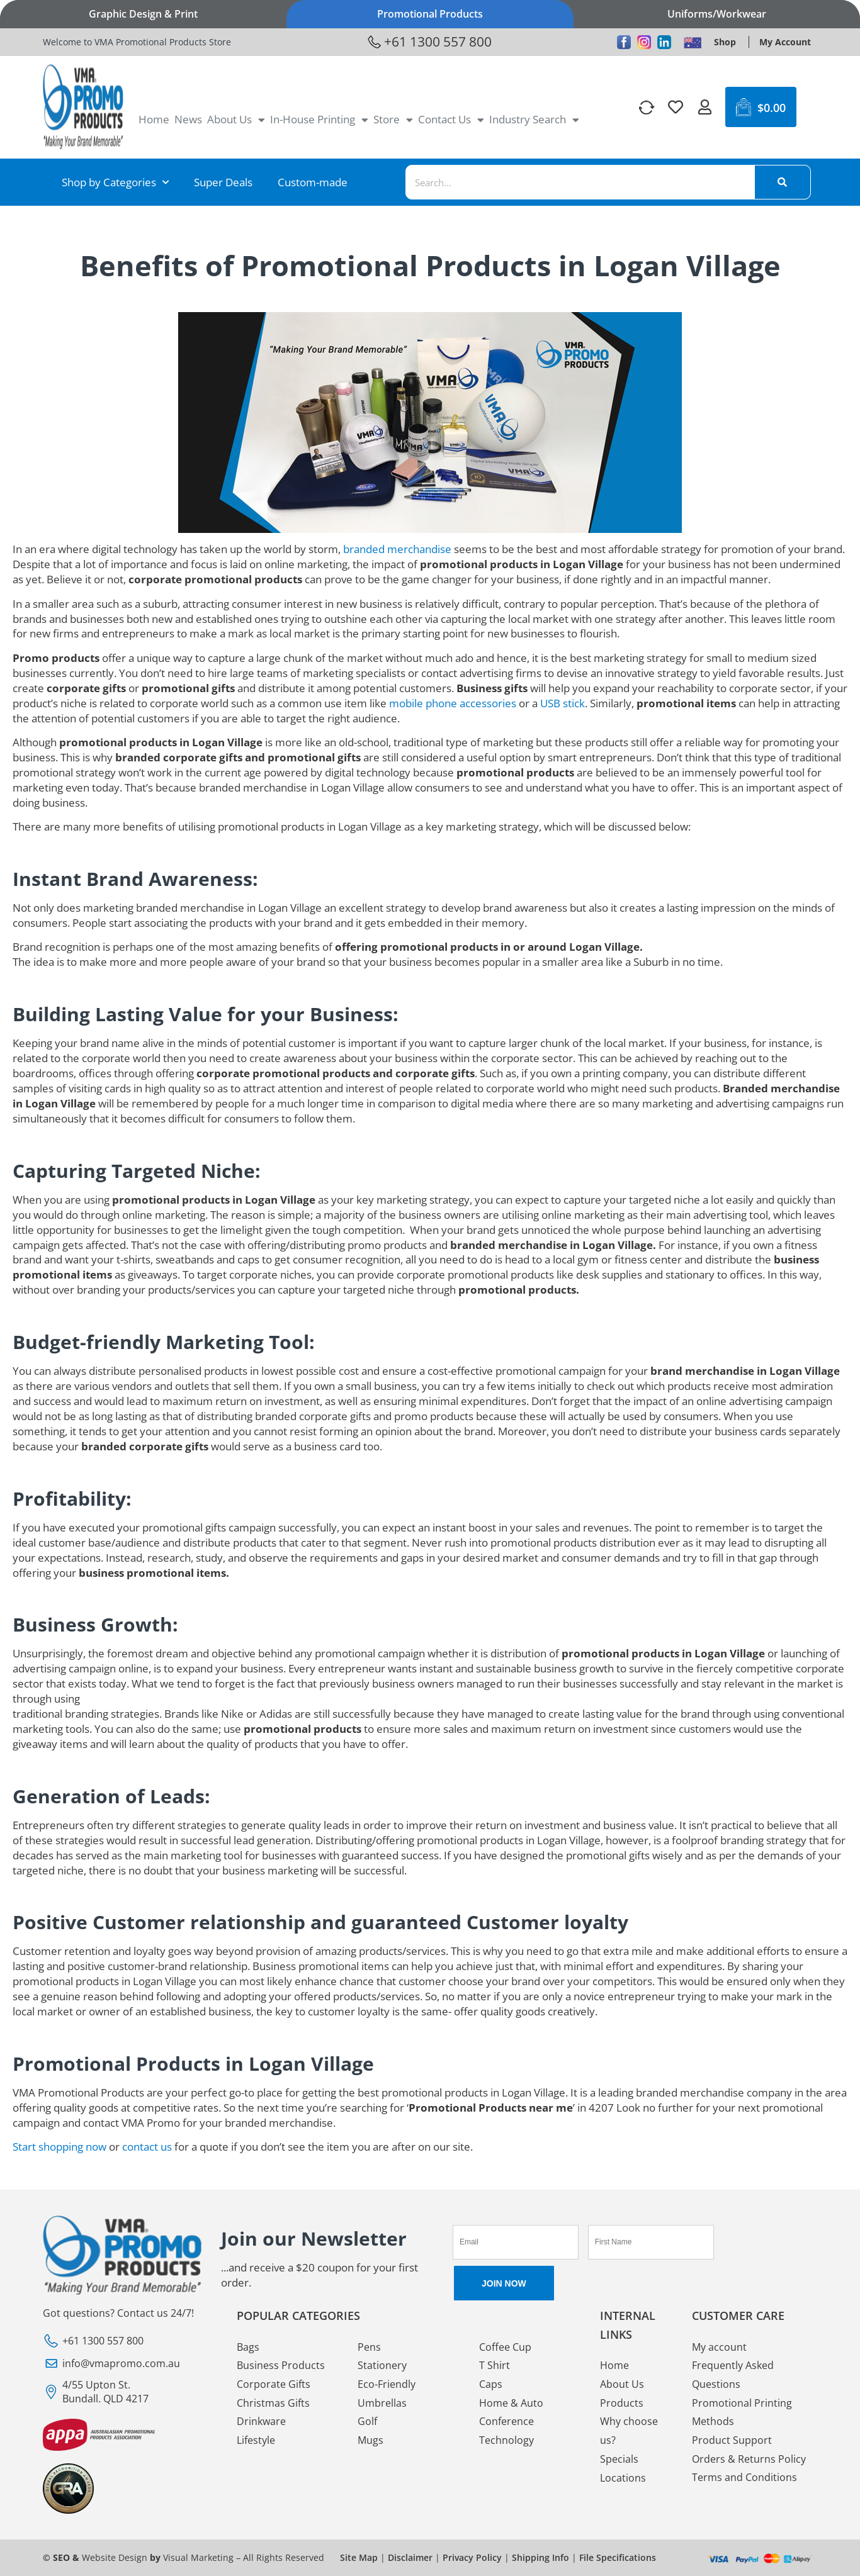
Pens (369, 2347)
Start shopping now (59, 2146)
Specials (619, 2460)
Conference (506, 2422)
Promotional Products (430, 14)
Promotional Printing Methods (742, 2412)
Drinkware (261, 2422)
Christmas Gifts (273, 2403)
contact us (147, 2146)
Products (621, 2403)
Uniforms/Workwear (716, 14)
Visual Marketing (198, 2557)
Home (154, 119)
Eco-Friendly (387, 2384)
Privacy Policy (472, 2557)
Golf (367, 2422)
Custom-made (313, 182)
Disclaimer (410, 2557)
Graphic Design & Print (143, 14)
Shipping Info (540, 2557)
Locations (623, 2478)
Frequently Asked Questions (733, 2374)
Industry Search (534, 120)
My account (719, 2347)
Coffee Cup (505, 2347)
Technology (506, 2441)
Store (393, 120)
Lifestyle (256, 2441)
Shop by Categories (115, 182)
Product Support (732, 2441)
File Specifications (617, 2557)
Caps (490, 2384)
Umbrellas (382, 2403)
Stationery (382, 2365)
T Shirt (494, 2365)
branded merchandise (397, 549)
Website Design (114, 2557)
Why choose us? (629, 2431)
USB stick (562, 703)
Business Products (281, 2365)
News (188, 119)
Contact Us (451, 120)
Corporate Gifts (273, 2384)
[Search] (782, 182)
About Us (236, 120)
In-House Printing (319, 120)
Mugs (370, 2441)
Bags (248, 2347)
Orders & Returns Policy (749, 2460)
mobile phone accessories (452, 703)
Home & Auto (511, 2403)
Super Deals (223, 182)
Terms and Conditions (744, 2478)
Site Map (359, 2557)
